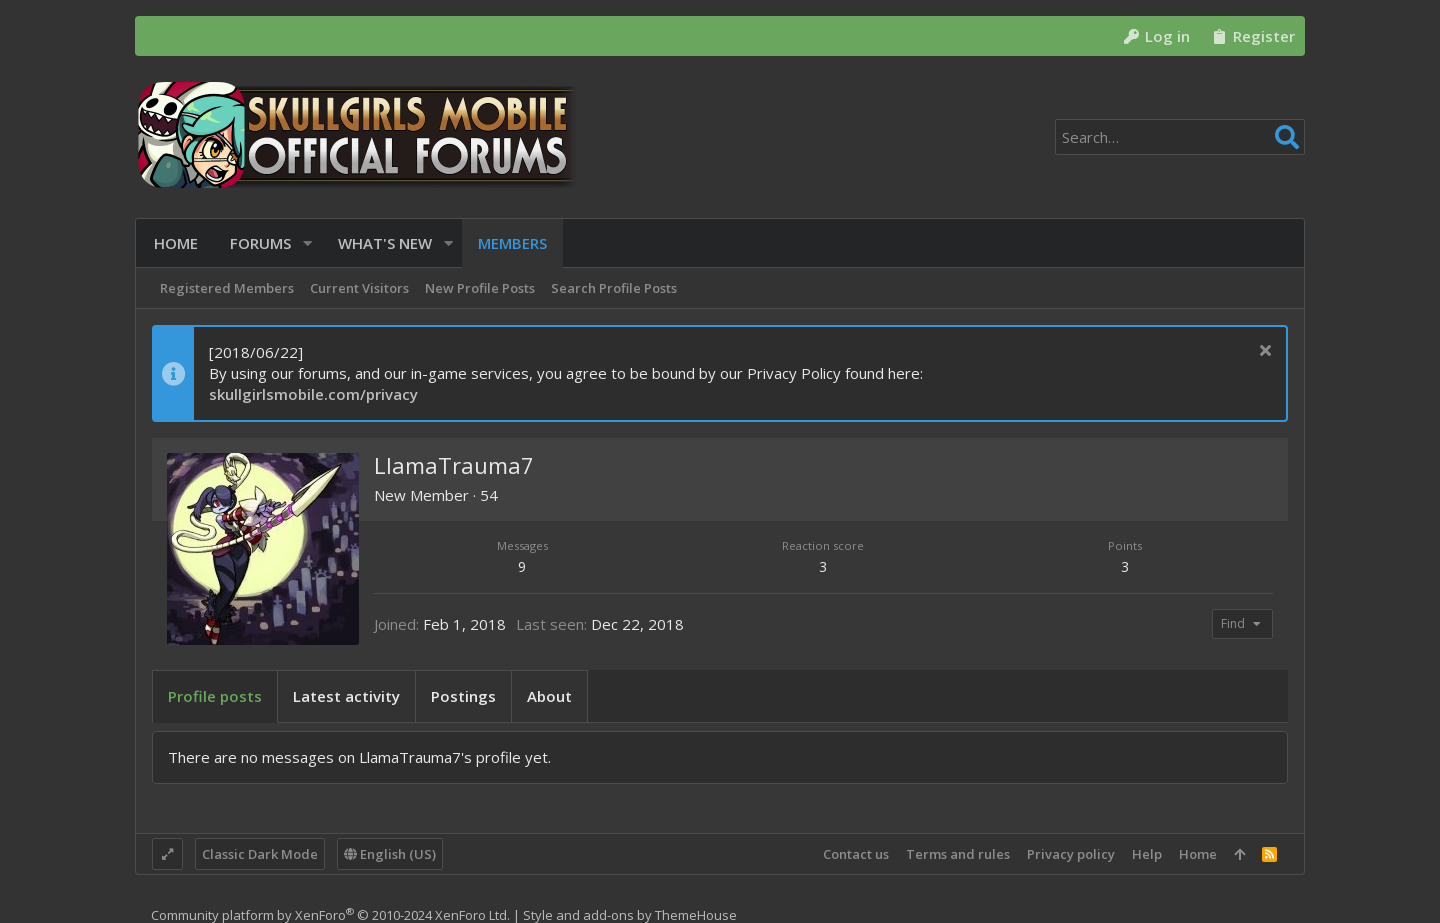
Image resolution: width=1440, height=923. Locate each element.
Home (1198, 854)
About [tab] (549, 696)
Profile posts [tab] (215, 696)
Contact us (856, 854)
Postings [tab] (463, 696)
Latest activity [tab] (346, 696)
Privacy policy (1071, 854)
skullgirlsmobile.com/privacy (313, 394)
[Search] (1180, 137)
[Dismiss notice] (1262, 352)
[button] (305, 243)
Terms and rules (958, 854)
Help (1147, 854)
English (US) (390, 854)
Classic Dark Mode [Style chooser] (260, 854)
